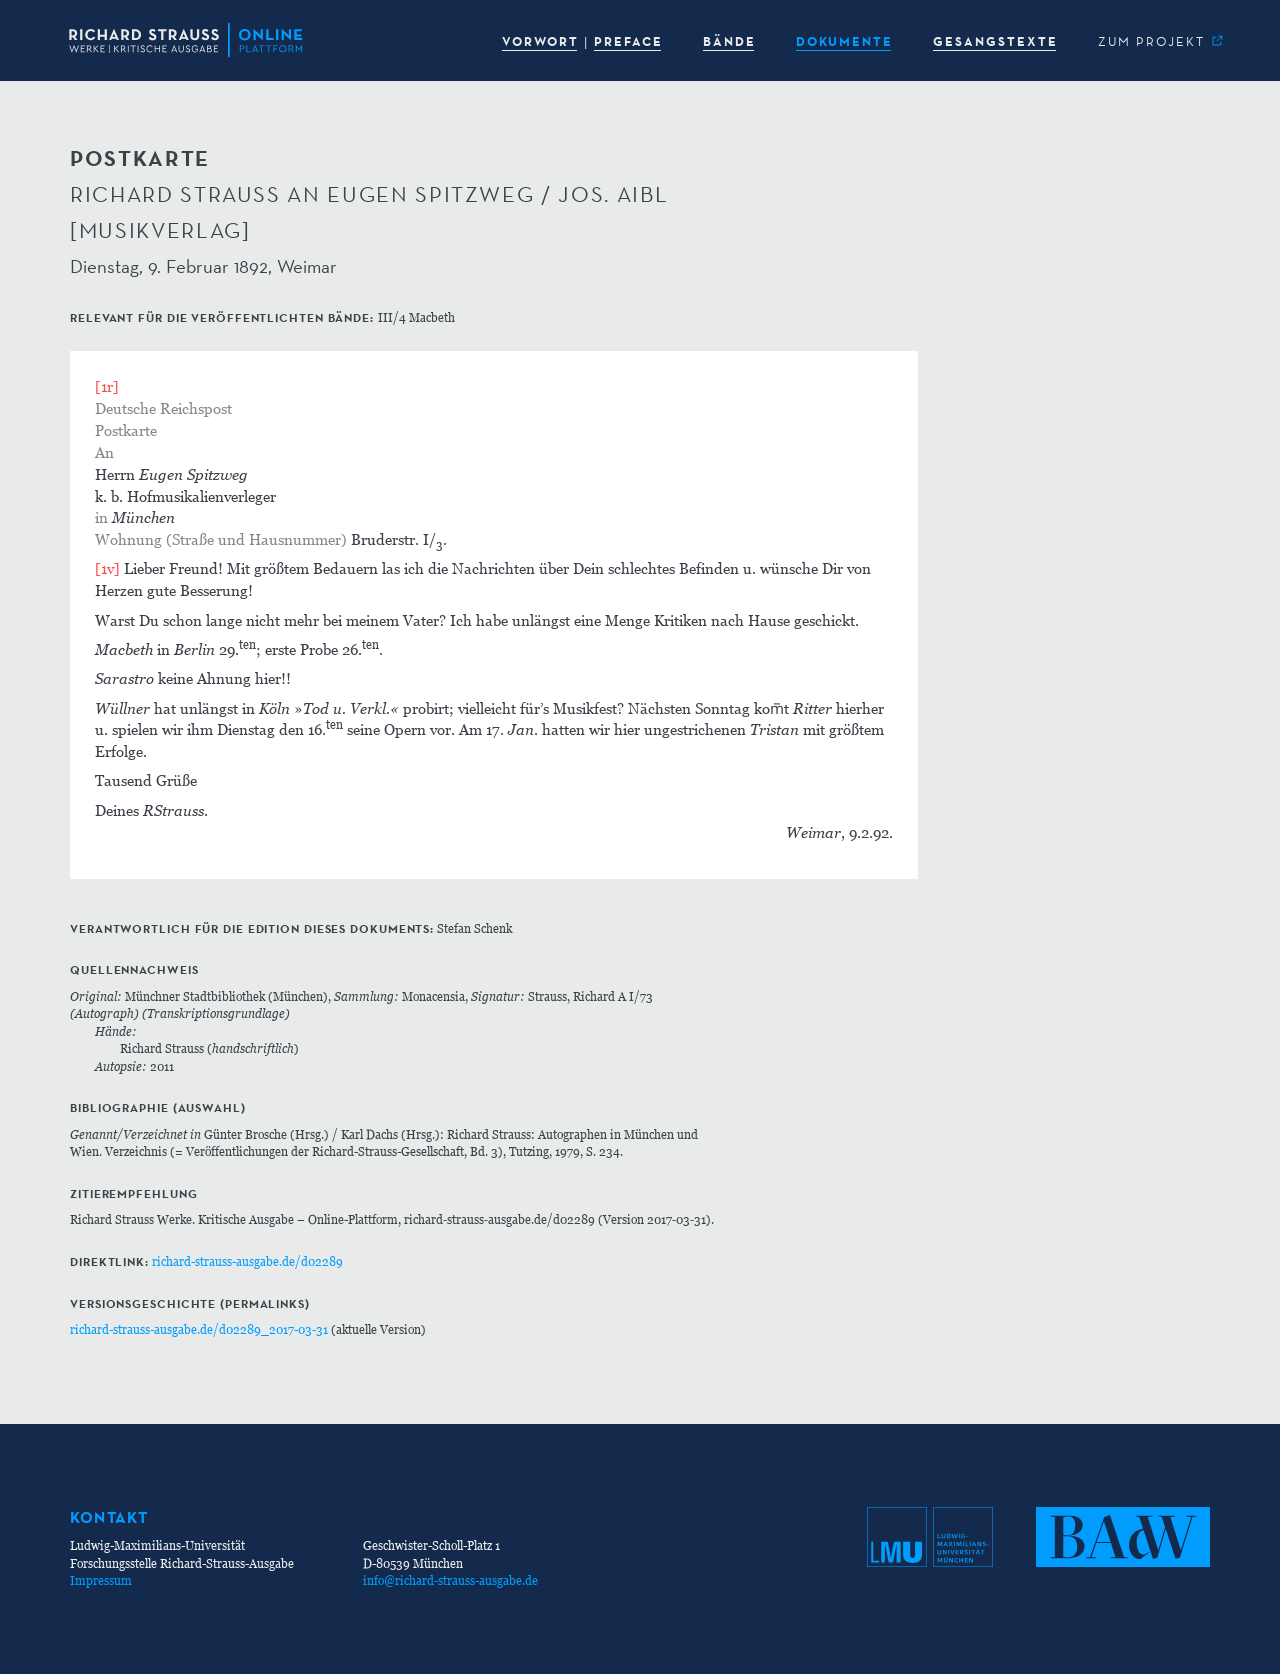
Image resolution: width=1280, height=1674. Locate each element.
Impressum (101, 1580)
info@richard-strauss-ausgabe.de (450, 1580)
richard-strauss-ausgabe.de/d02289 (247, 1261)
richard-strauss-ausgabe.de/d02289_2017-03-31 (199, 1329)
